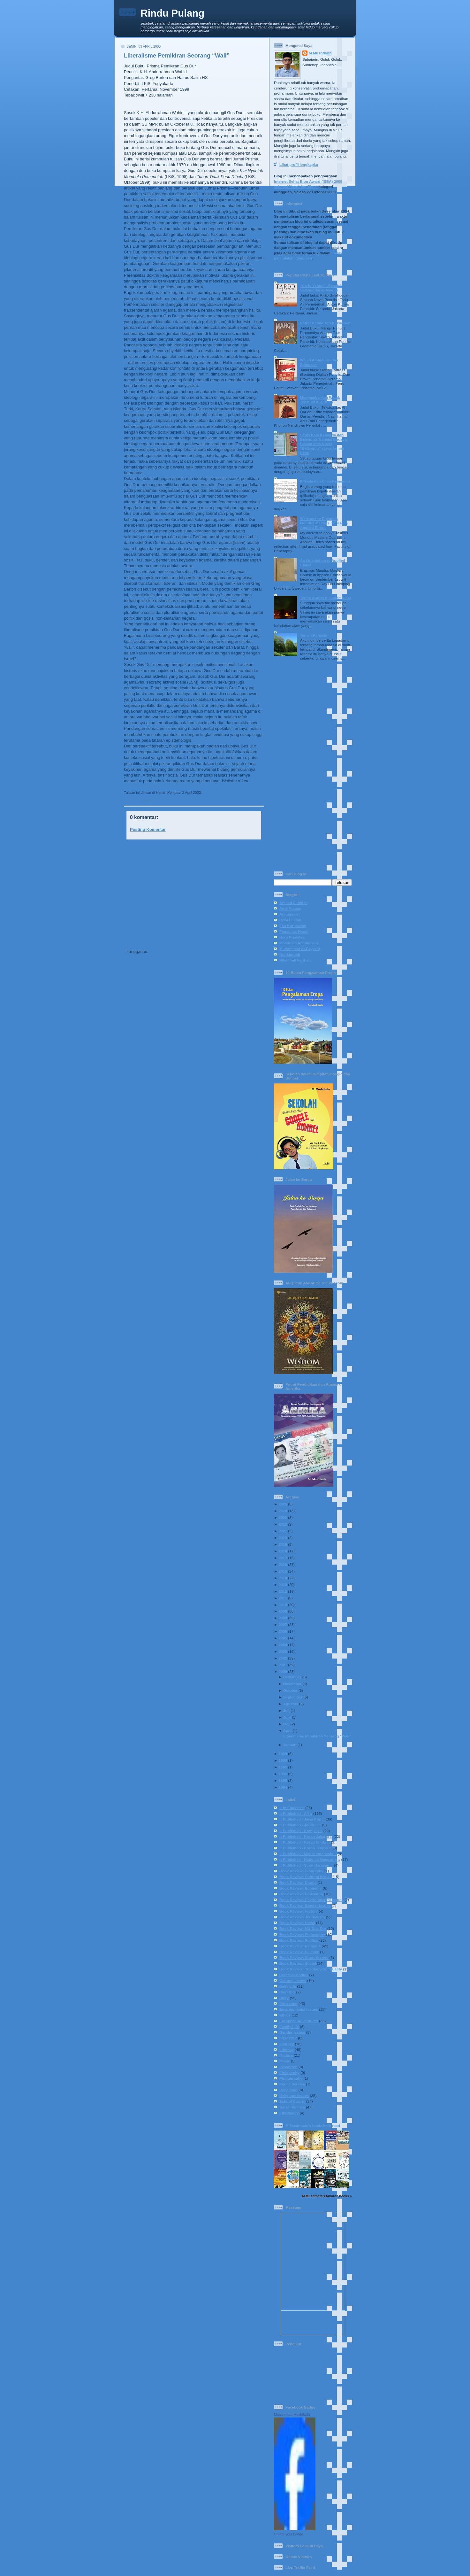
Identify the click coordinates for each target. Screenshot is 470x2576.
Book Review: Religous (300, 1946)
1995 (283, 1780)
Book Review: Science (299, 1952)
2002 (283, 1658)
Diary (284, 1998)
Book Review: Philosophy (302, 1934)
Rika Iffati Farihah (295, 960)
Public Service (292, 2084)
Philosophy (289, 2072)
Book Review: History (298, 1911)
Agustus (290, 1704)
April (287, 1731)
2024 (283, 1511)
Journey (286, 2044)
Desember (292, 1677)
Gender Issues (292, 2032)
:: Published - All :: (165, 800)
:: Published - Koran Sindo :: (304, 1842)
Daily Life (287, 1986)
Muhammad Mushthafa (292, 2415)
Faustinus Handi (293, 931)
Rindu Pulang (172, 13)
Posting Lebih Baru (145, 940)
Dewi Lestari (290, 920)
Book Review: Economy (300, 1888)
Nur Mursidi (289, 954)
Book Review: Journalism (302, 1917)
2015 (283, 1571)
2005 (283, 1638)
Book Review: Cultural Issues (305, 1877)
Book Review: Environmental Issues (311, 1900)
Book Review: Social (297, 1963)
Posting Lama (247, 940)
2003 (283, 1651)
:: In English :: (291, 1808)
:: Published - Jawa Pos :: (302, 1819)
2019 (283, 1544)
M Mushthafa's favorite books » (327, 2196)
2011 (283, 1598)
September (292, 1697)
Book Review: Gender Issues (304, 1905)
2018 (283, 1551)
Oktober (290, 1690)
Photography (290, 2078)
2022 (283, 1524)
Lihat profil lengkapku (298, 164)
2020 (283, 1538)
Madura (286, 2055)
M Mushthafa (320, 53)
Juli (286, 1710)
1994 (283, 1787)
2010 (283, 1605)
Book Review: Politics (298, 1940)
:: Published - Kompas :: (201, 800)
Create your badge (288, 2534)
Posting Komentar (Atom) (174, 951)
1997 (283, 1767)
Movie (284, 2061)
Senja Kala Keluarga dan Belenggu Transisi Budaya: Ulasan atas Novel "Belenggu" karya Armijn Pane (324, 444)
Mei (286, 1724)
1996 (283, 1774)
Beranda (199, 940)
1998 (283, 1760)
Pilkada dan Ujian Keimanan (325, 481)
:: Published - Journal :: (300, 1825)
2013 (283, 1584)
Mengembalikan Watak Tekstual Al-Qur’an (320, 399)
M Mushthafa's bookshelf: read (312, 2125)
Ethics (285, 2015)
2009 (283, 1611)
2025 (283, 1504)
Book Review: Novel (297, 1923)
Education (288, 2003)
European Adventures (298, 2021)
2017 (283, 1558)
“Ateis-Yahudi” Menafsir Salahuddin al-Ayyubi (321, 287)
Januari (290, 1745)
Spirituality (289, 2113)
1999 (283, 1754)
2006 (283, 1631)
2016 (283, 1564)
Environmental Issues (298, 2009)
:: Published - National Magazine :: (309, 1859)
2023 (283, 1517)
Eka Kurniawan (292, 926)
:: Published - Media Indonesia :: (308, 1854)
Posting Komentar (148, 829)
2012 (283, 1591)
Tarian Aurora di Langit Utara (325, 598)
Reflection (288, 2090)
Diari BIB (287, 1992)
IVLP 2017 (288, 2038)
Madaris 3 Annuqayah (298, 943)
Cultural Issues (292, 1980)
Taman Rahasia (313, 635)
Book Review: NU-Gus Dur (243, 800)
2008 (283, 1618)
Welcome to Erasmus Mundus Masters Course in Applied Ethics (324, 523)
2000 (283, 1671)
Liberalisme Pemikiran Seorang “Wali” (177, 55)
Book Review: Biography (301, 1871)
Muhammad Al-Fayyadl (299, 949)
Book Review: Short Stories (303, 1957)
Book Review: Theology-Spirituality (310, 1969)
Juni (287, 1717)
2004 (283, 1645)
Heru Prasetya (292, 937)
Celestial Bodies (293, 1975)
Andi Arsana (290, 908)
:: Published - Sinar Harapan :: (306, 1865)
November (292, 1684)
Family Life (289, 2026)
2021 (283, 1531)
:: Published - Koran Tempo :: (305, 1848)
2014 (283, 1578)
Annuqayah (289, 914)
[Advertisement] (191, 888)
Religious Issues (294, 2095)
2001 (283, 1665)
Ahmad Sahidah (293, 903)
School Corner (292, 2101)
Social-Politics (292, 2107)
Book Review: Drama (297, 1882)
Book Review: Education (301, 1894)
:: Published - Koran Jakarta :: (305, 1836)
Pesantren (288, 2067)
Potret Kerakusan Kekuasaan (326, 323)
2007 (283, 1624)
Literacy (286, 2049)
